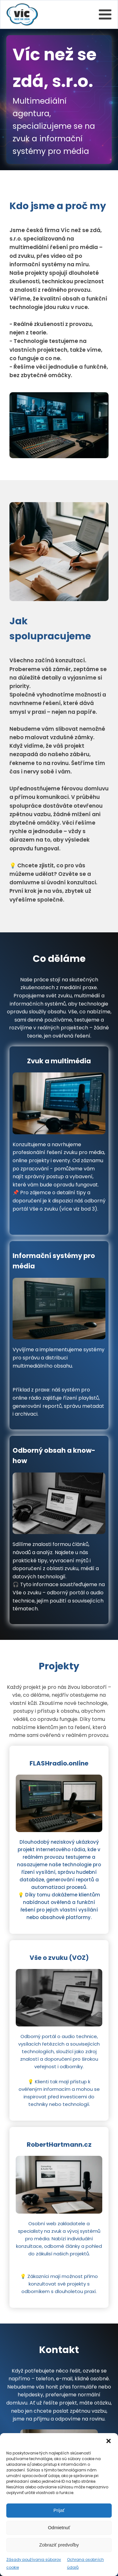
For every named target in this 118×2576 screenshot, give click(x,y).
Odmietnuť (59, 2527)
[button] (108, 2441)
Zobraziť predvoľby (59, 2544)
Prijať (59, 2510)
